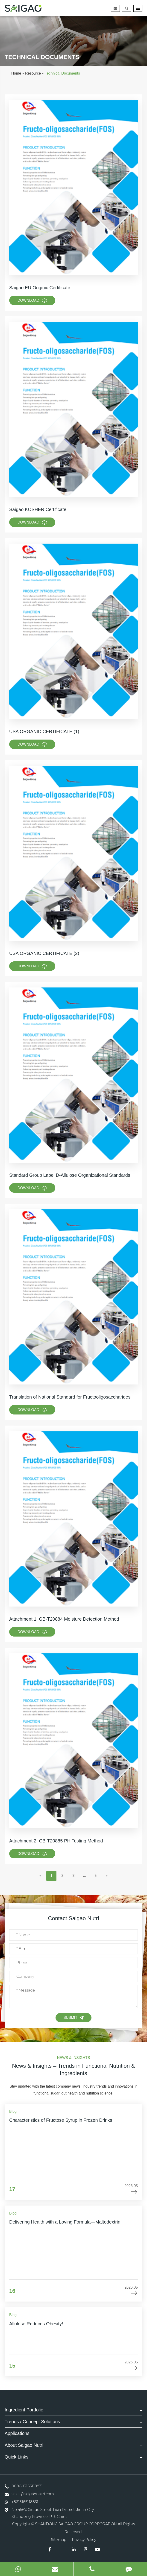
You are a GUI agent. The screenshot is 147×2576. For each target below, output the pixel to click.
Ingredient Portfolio (73, 2410)
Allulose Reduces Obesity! (36, 2323)
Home (16, 73)
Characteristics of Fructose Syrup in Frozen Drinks (60, 2120)
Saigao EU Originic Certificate (39, 287)
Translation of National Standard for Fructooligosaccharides (69, 1396)
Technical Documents (62, 73)
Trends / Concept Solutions (73, 2422)
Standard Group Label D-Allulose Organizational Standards (69, 1175)
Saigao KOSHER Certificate (37, 509)
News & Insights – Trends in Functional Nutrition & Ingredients (73, 2069)
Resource (33, 73)
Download (32, 300)
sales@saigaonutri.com (29, 2494)
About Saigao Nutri (73, 2445)
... (84, 1876)
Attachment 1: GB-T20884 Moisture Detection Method (64, 1619)
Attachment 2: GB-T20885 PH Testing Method (56, 1840)
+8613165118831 (21, 2501)
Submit (73, 2017)
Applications (73, 2434)
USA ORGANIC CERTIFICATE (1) (44, 731)
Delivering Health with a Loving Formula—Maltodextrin (64, 2221)
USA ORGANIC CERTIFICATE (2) (44, 953)
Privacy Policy (84, 2539)
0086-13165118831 (24, 2486)
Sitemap (58, 2539)
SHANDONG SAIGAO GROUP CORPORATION (76, 2524)
